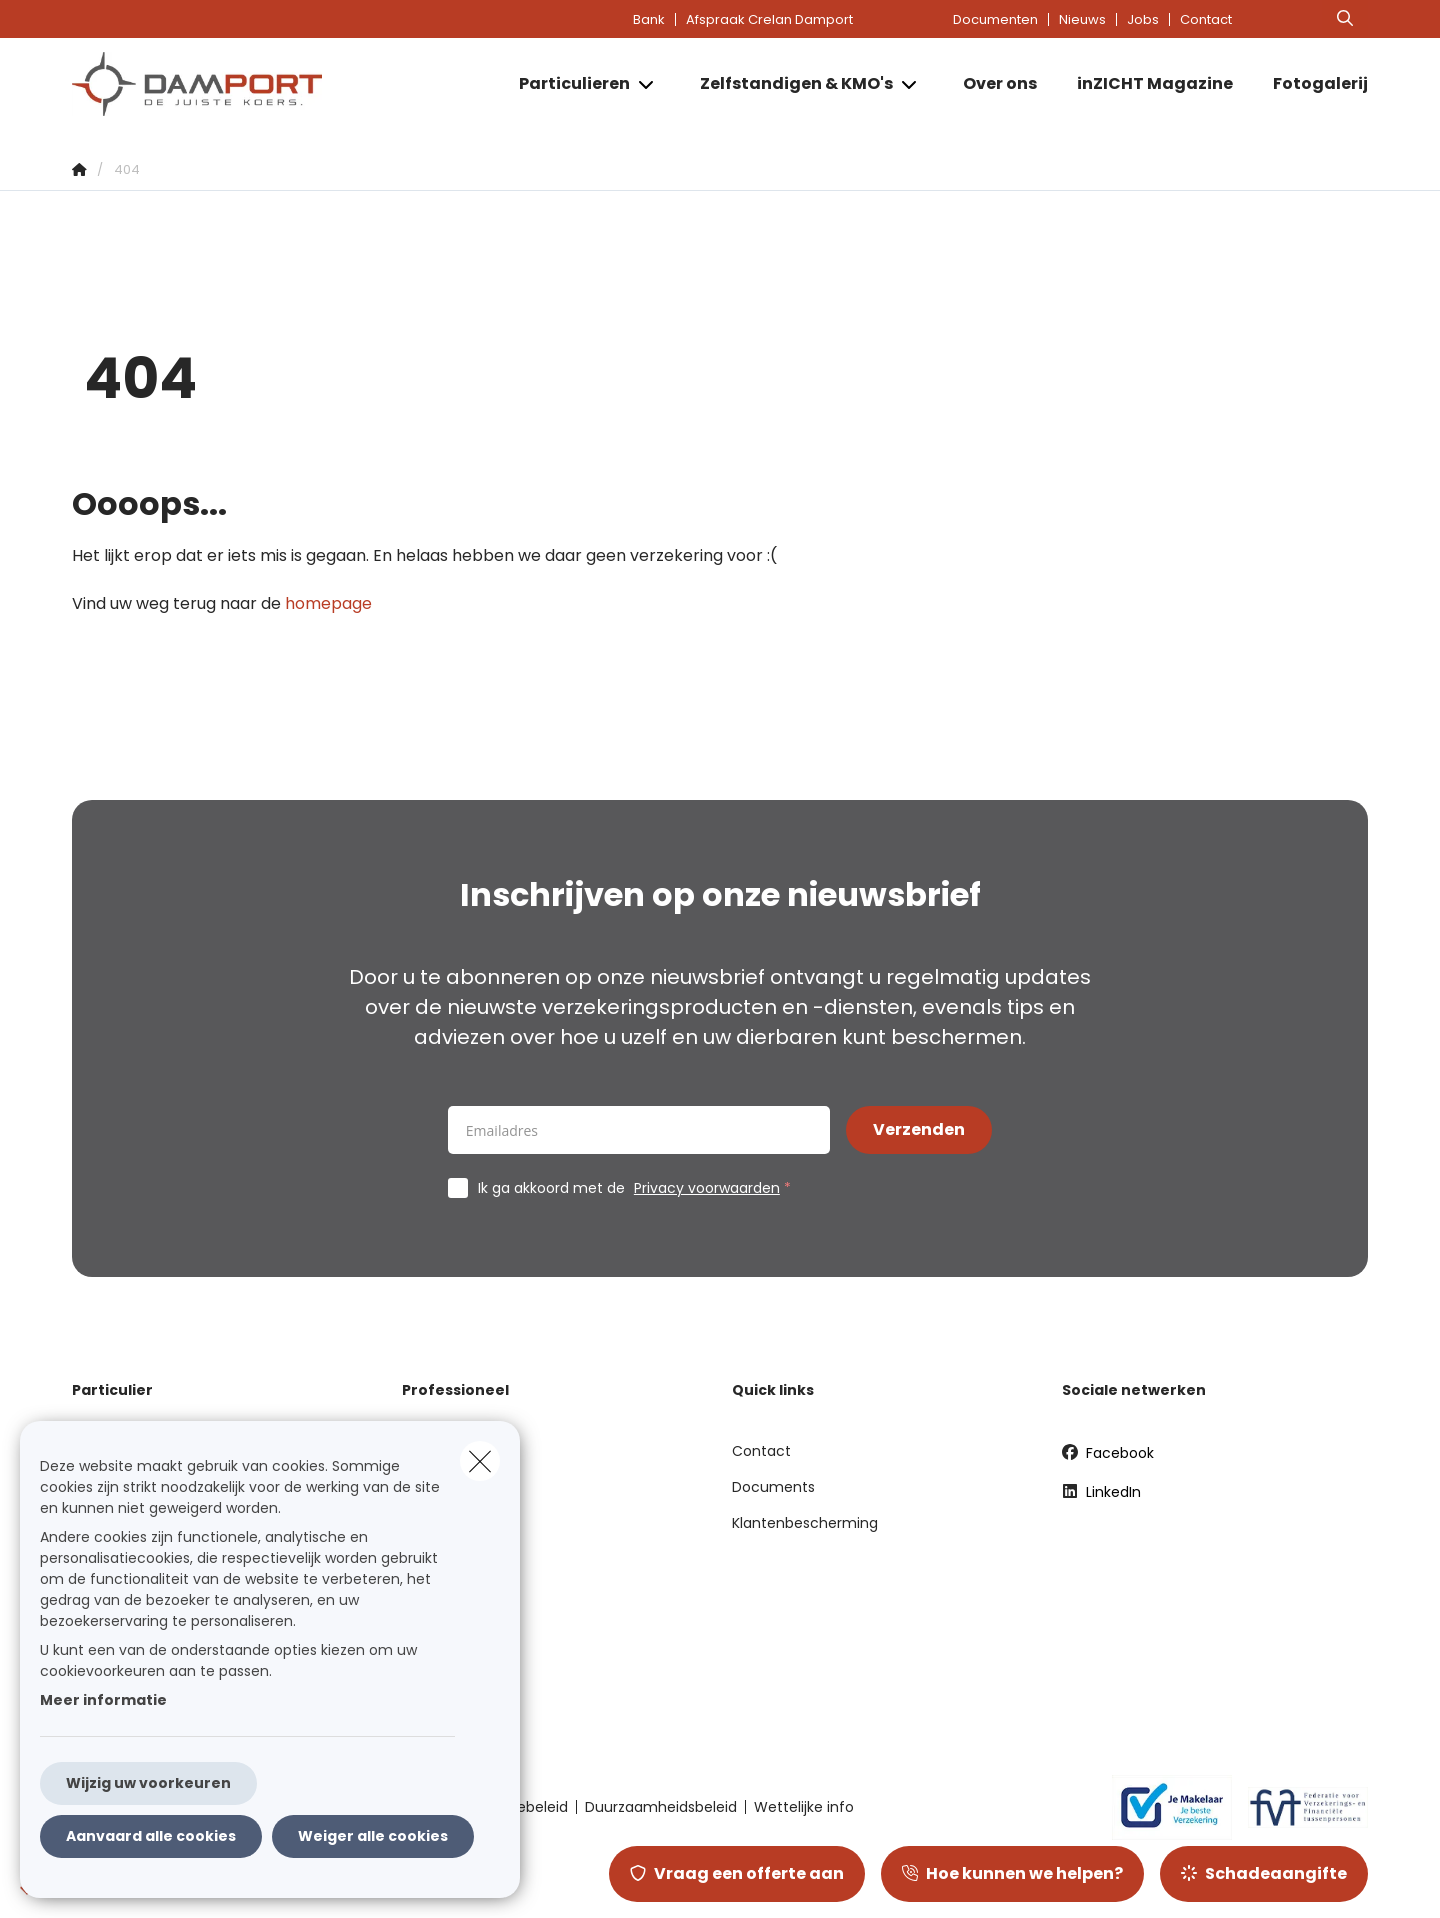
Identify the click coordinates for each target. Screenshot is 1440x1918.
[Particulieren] (567, 84)
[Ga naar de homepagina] (272, 84)
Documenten (995, 19)
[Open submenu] (647, 84)
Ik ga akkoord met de (639, 1188)
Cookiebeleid (523, 1807)
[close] (480, 1461)
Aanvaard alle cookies (151, 1836)
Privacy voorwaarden (707, 1188)
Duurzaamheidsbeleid (661, 1807)
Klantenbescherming (805, 1523)
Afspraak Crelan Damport (769, 19)
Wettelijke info (804, 1807)
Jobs (1143, 19)
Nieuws (1082, 19)
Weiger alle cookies (373, 1836)
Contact (1206, 19)
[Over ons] (1000, 84)
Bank (649, 19)
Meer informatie (103, 1700)
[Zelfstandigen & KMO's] (789, 84)
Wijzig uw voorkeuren (148, 1783)
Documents (773, 1487)
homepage (328, 603)
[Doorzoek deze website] (1345, 19)
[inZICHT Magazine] (1155, 84)
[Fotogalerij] (1310, 84)
